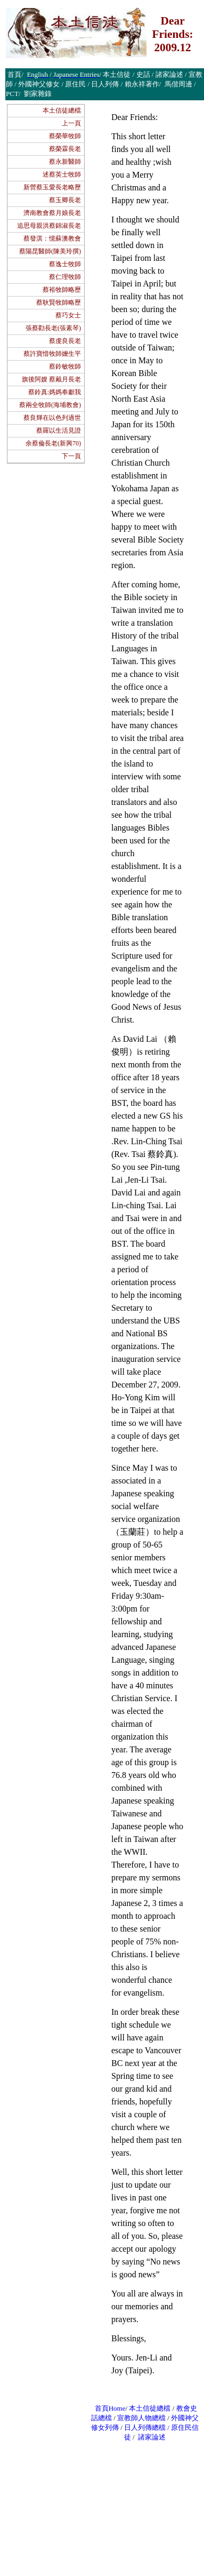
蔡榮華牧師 (65, 136)
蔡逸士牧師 (65, 264)
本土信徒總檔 (62, 110)
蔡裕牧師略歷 (62, 289)
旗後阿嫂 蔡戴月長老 (51, 379)
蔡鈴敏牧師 (65, 366)
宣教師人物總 (138, 2418)
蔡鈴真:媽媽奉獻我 (54, 392)
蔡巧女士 (68, 315)
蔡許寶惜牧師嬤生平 (52, 353)
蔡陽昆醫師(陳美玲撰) (50, 251)
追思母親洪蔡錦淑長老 (49, 225)
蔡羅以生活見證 (58, 430)
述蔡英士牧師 (62, 174)
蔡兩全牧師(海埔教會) (50, 405)
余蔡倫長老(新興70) (53, 443)
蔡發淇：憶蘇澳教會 (52, 238)
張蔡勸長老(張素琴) (53, 328)
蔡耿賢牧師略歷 (58, 302)
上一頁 (71, 123)
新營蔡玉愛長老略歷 (52, 187)
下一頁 (71, 456)
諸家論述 (152, 2437)
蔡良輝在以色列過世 (52, 417)
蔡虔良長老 (65, 341)
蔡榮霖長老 (65, 149)
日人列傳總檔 (145, 2427)
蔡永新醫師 (65, 161)
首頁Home (110, 2408)
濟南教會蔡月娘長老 (52, 213)
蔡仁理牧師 (65, 277)
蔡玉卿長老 (65, 200)
